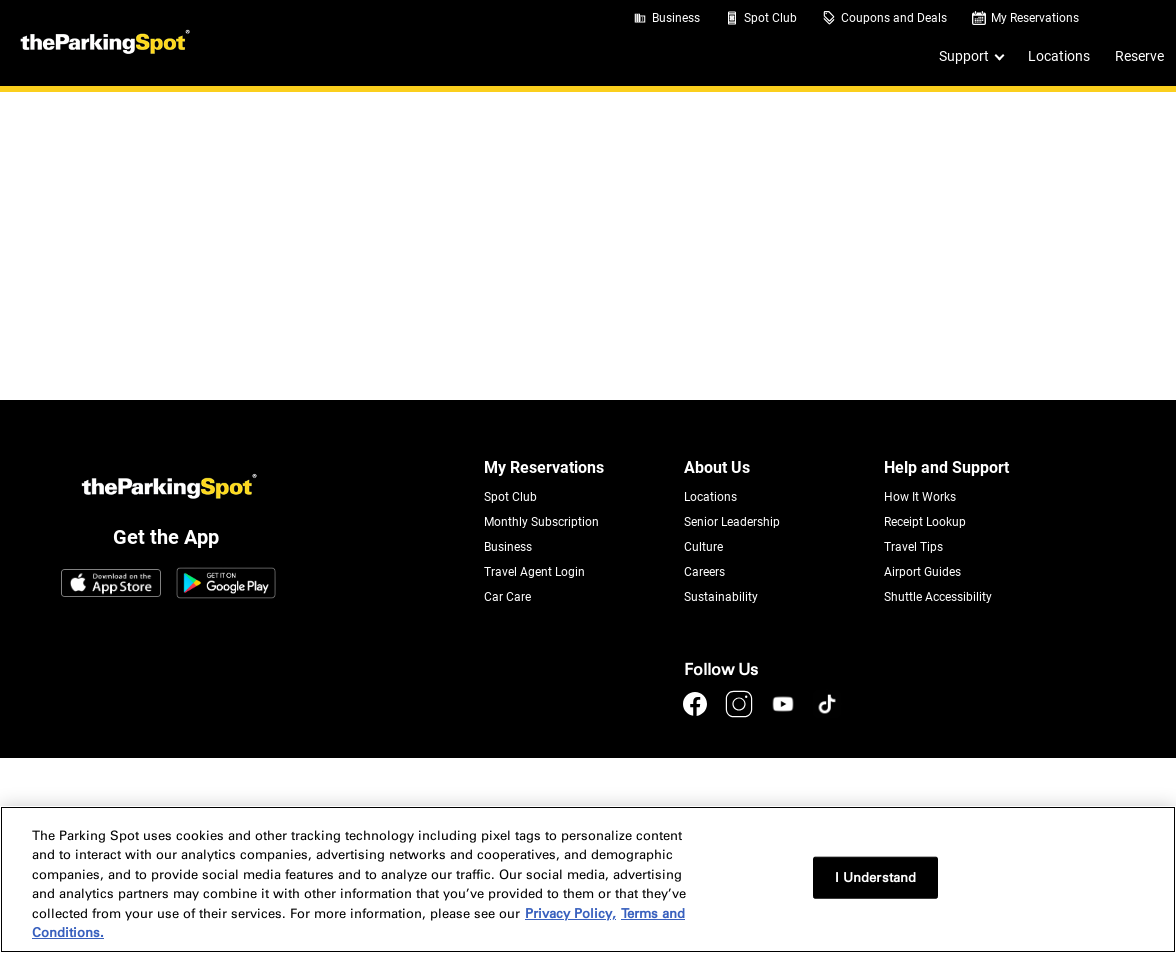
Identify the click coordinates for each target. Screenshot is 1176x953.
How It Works (920, 497)
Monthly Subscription (541, 522)
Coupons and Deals (894, 18)
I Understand (876, 877)
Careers (704, 572)
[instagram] (741, 713)
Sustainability (721, 597)
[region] (588, 879)
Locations (1059, 56)
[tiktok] (827, 713)
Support (964, 56)
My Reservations (1035, 18)
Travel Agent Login (534, 572)
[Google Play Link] (226, 585)
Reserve (1139, 56)
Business (676, 18)
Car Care (507, 597)
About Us (717, 467)
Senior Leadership (732, 522)
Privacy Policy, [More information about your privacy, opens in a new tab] (570, 913)
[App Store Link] (111, 585)
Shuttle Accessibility (938, 597)
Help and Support (946, 467)
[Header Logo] (102, 43)
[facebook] (697, 713)
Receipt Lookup (925, 522)
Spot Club (770, 18)
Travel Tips (913, 547)
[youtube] (785, 713)
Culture (703, 547)
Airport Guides (922, 572)
